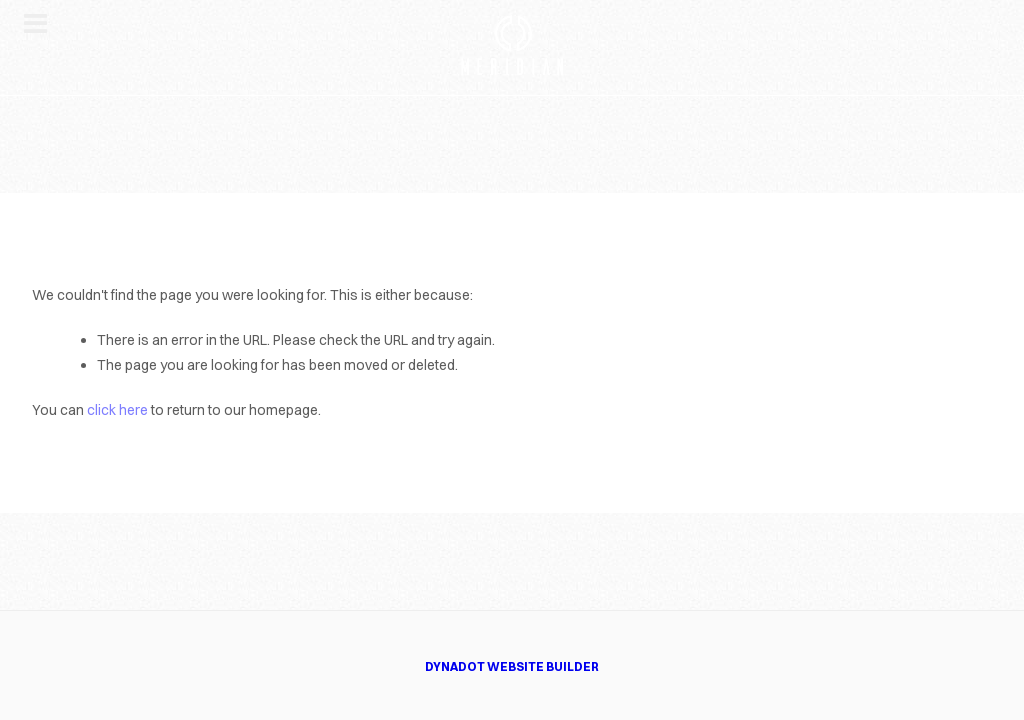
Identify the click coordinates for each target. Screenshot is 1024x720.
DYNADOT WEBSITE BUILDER (512, 666)
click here (117, 410)
